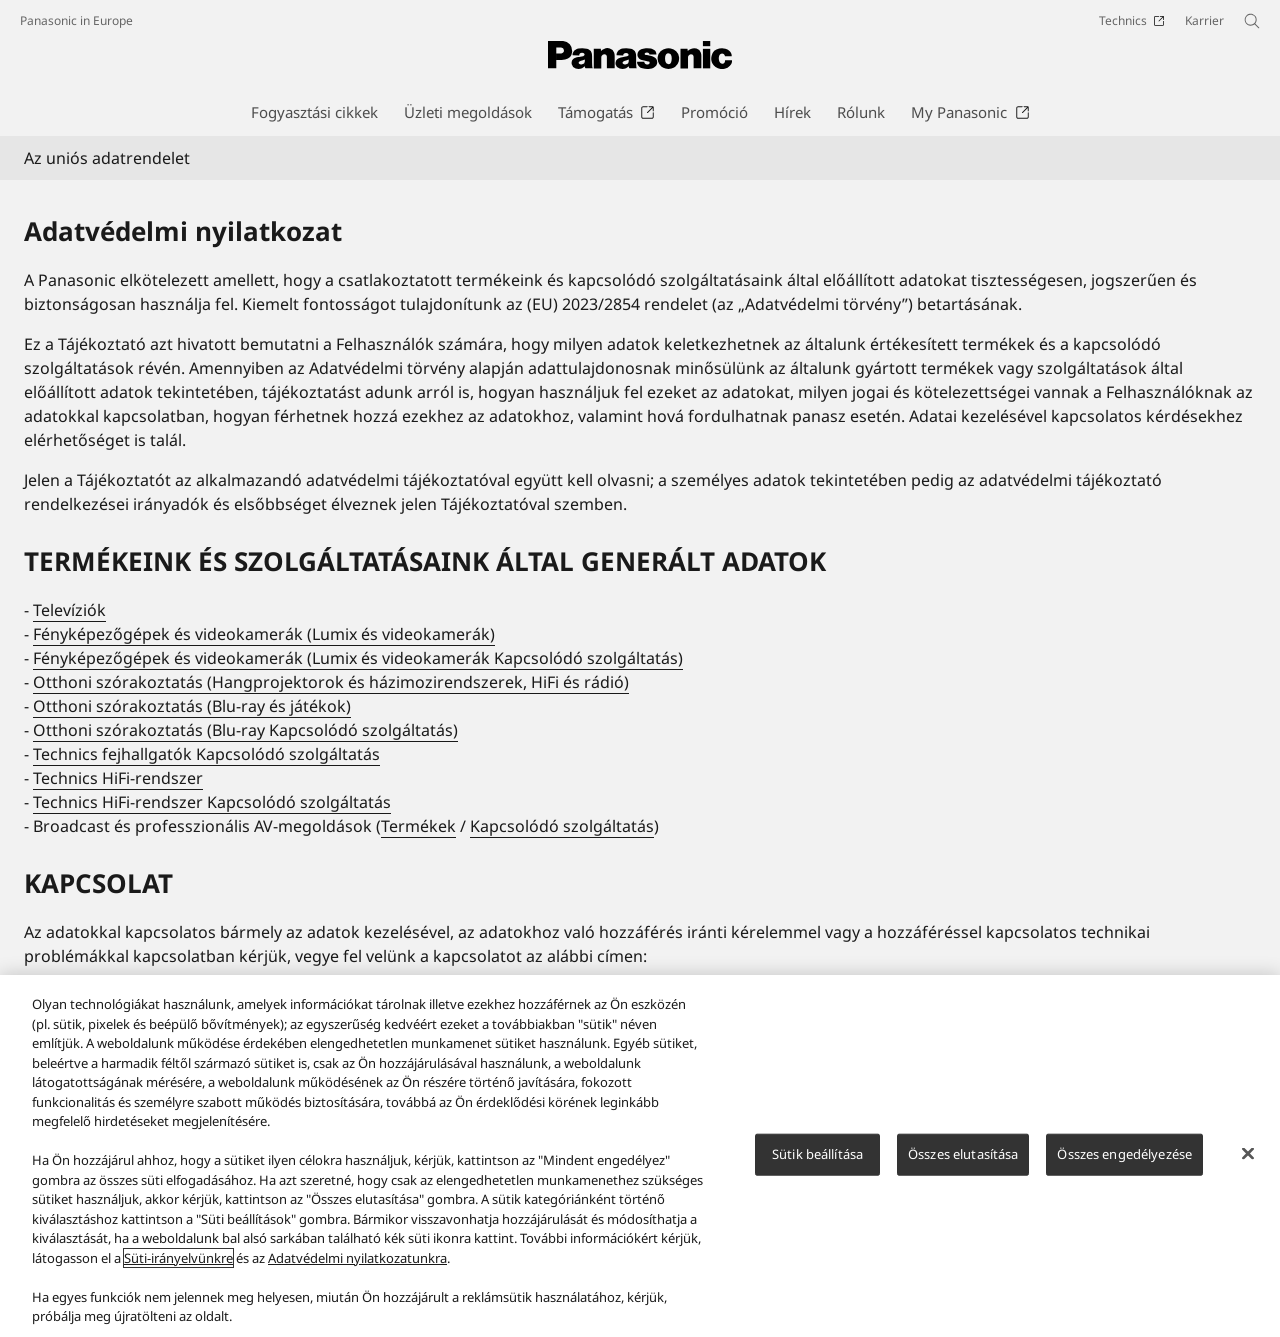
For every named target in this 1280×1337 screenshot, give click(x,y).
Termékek (418, 826)
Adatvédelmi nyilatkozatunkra (357, 1258)
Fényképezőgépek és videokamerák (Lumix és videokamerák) (264, 634)
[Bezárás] (1248, 1154)
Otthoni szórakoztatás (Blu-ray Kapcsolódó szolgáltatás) (245, 730)
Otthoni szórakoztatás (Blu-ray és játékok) (192, 706)
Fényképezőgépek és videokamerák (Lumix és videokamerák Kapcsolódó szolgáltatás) (358, 658)
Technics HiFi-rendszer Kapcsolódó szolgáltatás (212, 802)
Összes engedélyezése (1124, 1154)
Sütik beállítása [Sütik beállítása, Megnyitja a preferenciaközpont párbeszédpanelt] (817, 1154)
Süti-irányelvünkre (178, 1258)
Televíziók (69, 610)
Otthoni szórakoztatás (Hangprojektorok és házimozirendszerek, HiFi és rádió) (331, 682)
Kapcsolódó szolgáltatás (562, 826)
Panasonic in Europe (76, 20)
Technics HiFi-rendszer (118, 778)
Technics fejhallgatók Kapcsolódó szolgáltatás (206, 754)
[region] (640, 1156)
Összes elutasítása (963, 1154)
